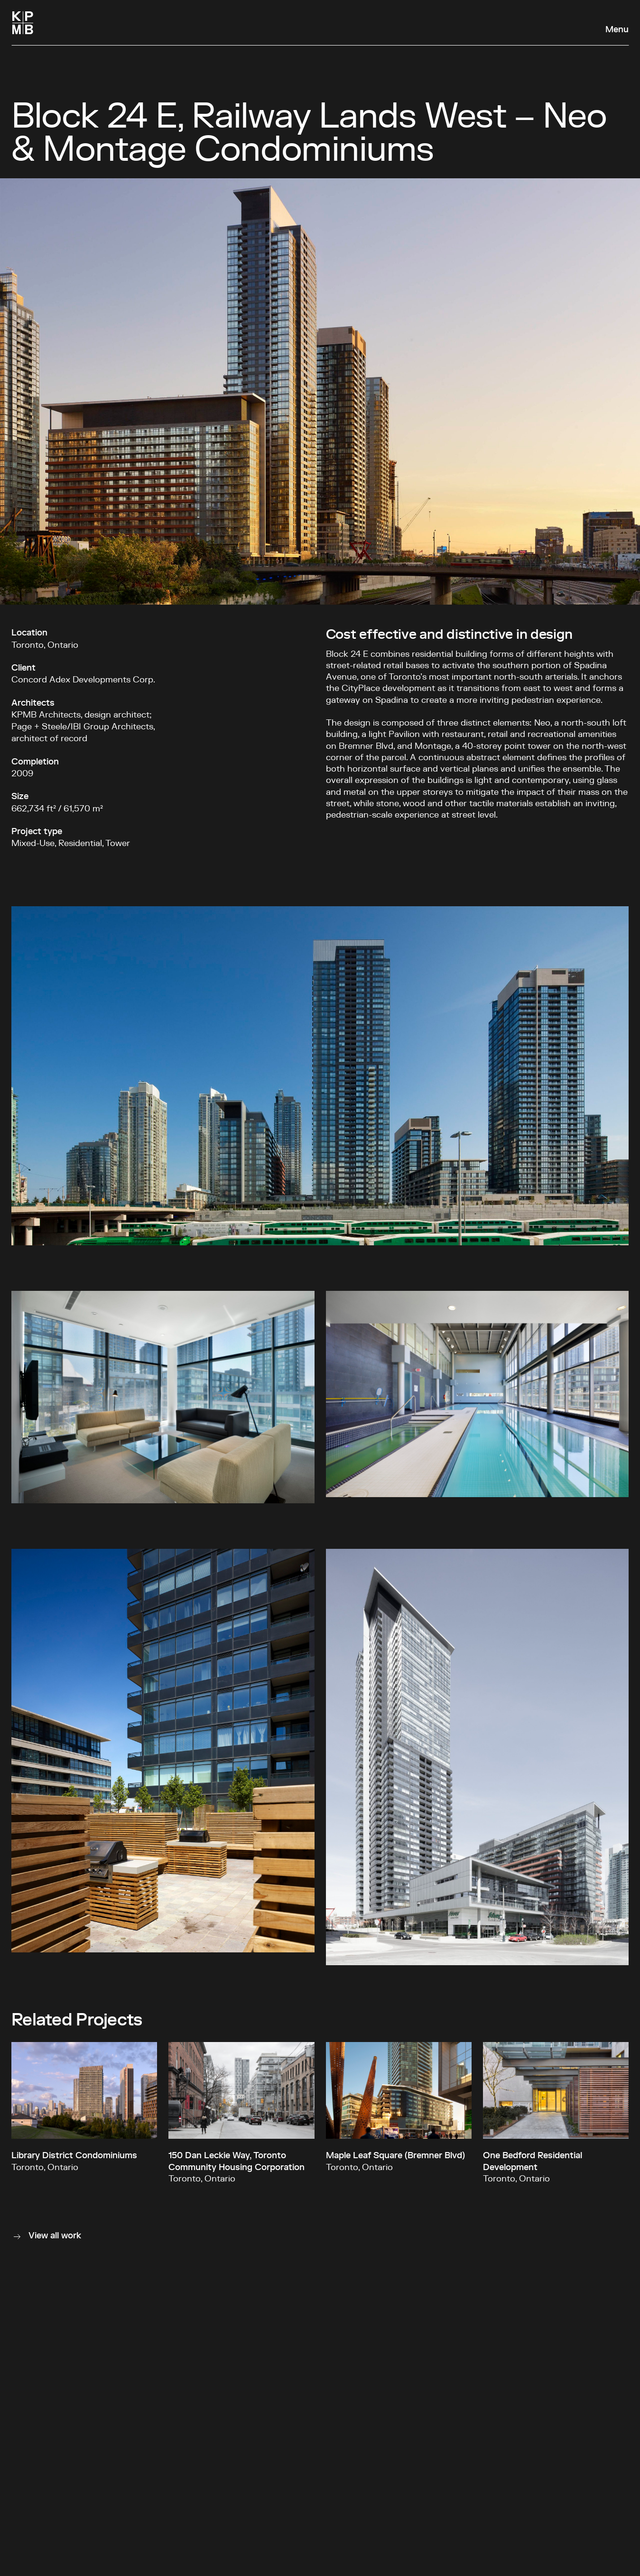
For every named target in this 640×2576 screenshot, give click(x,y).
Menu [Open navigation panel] (617, 30)
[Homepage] (22, 22)
